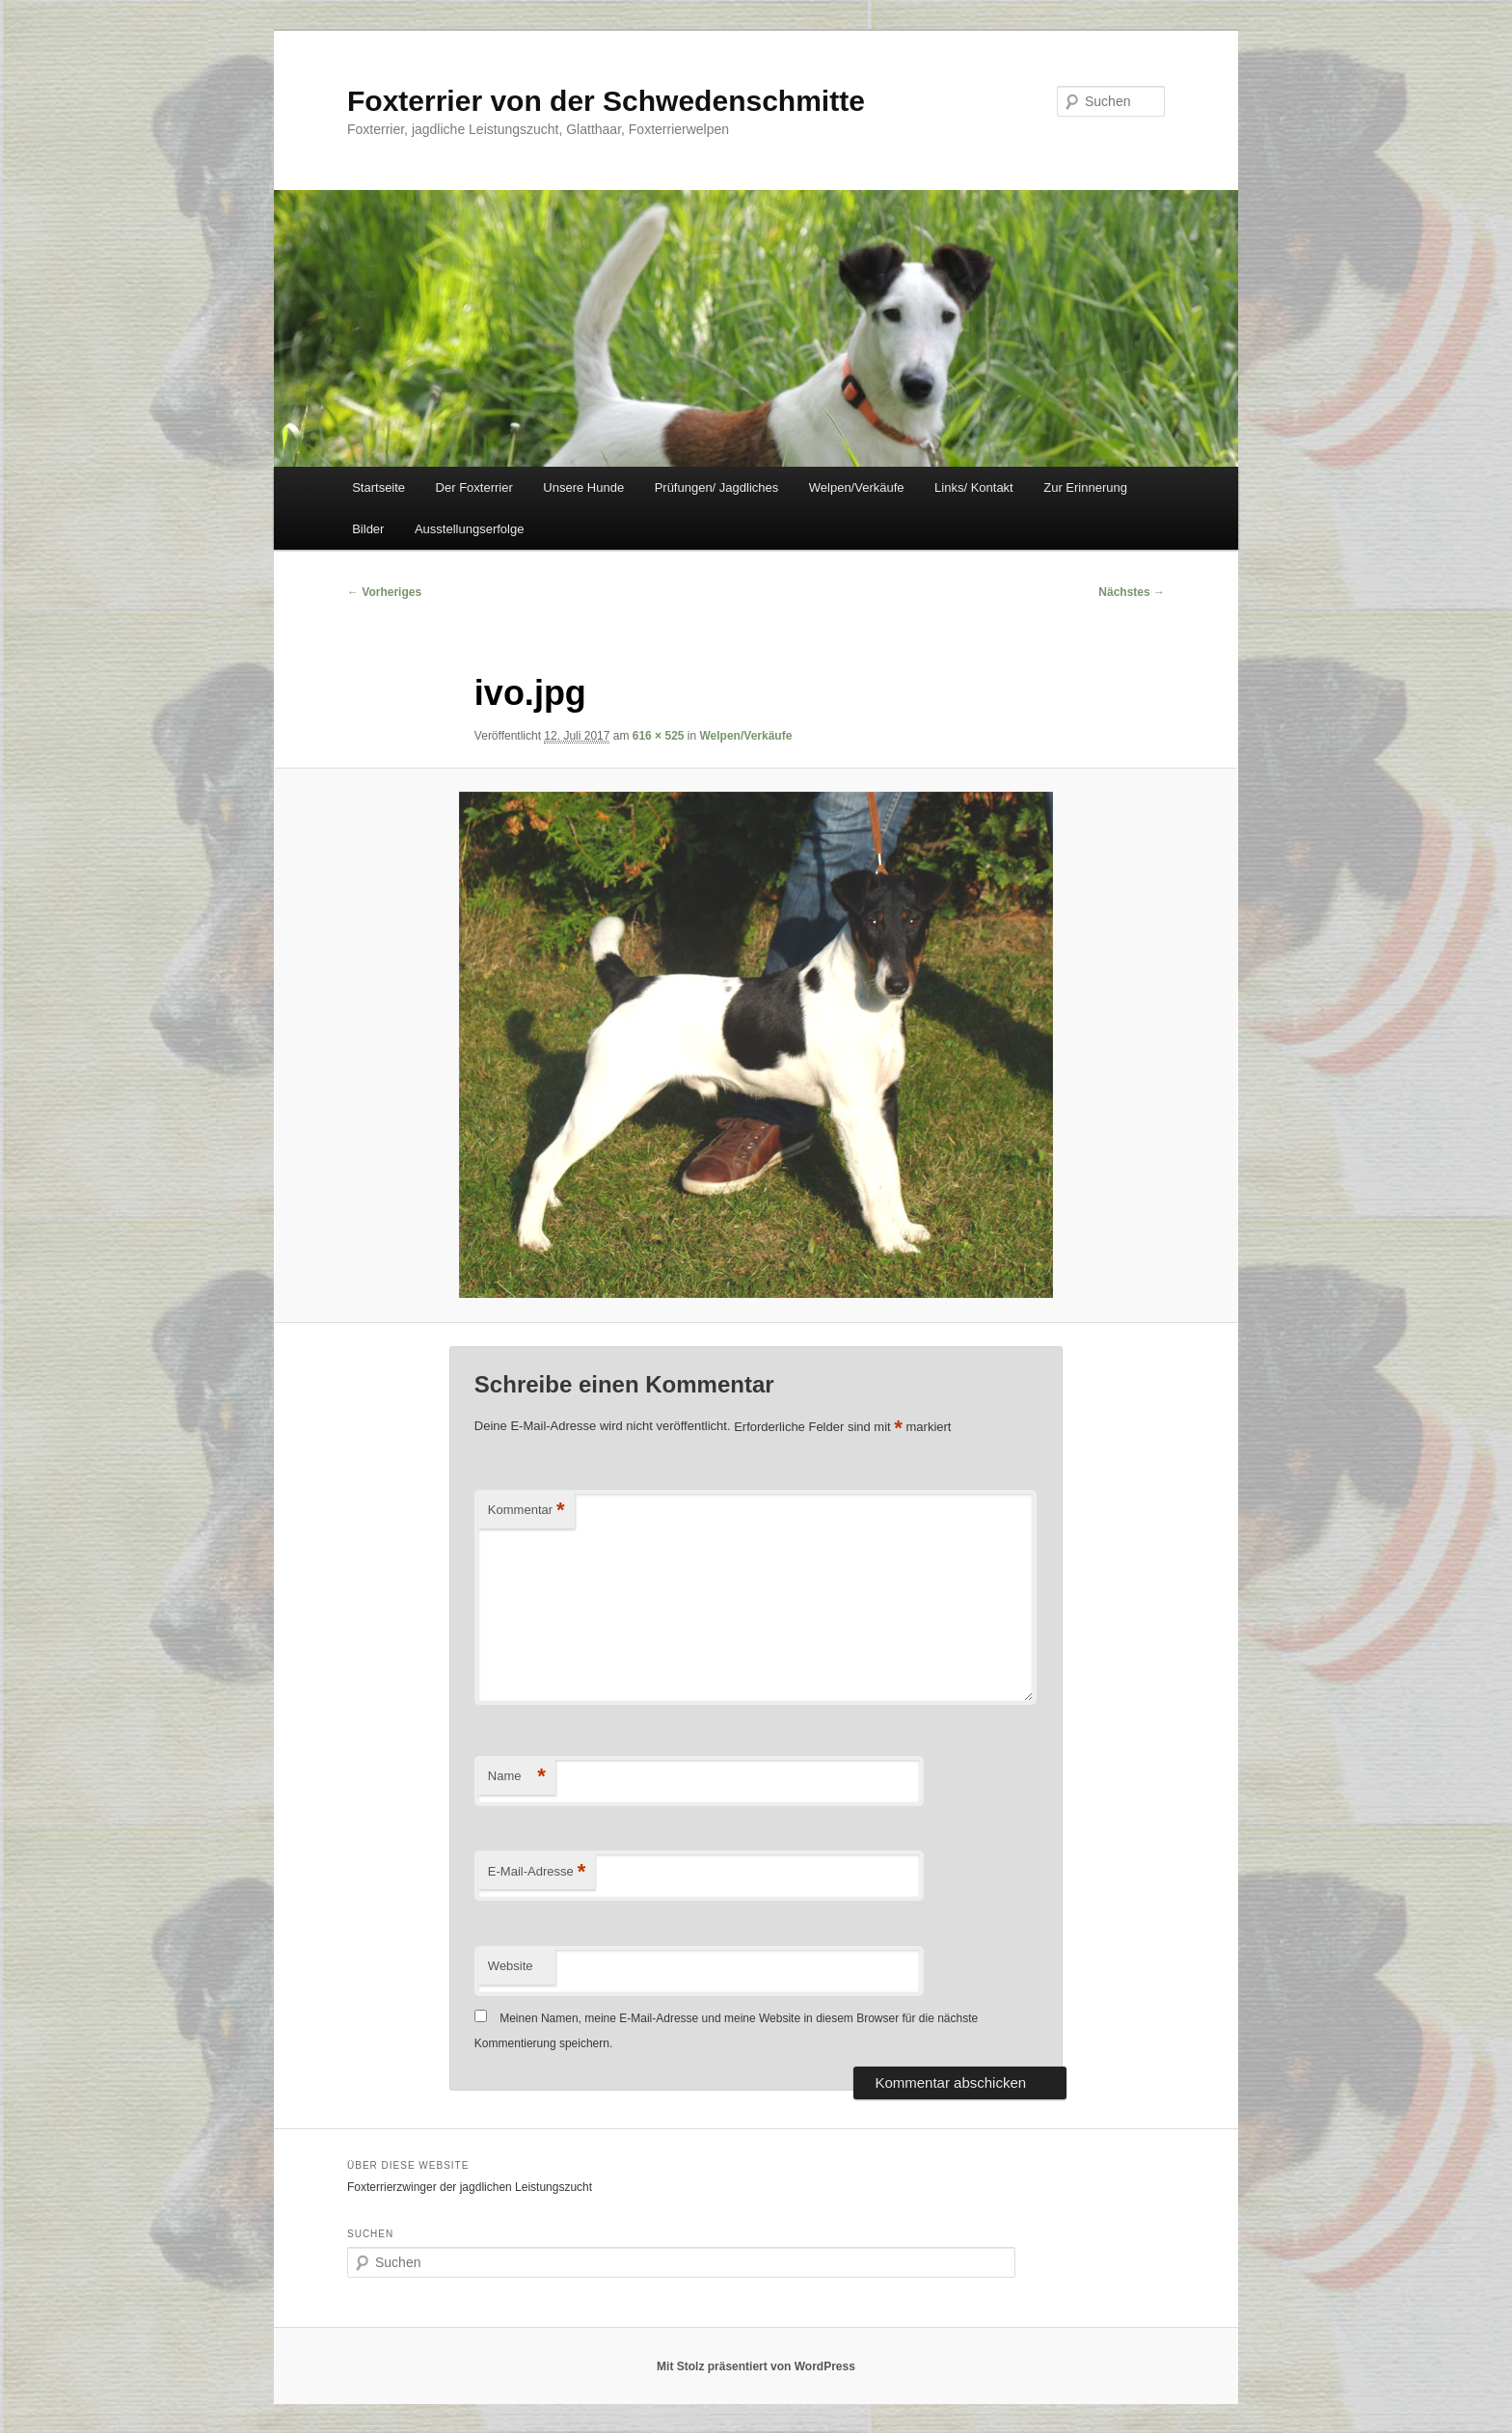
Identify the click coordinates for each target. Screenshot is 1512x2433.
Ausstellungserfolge (469, 529)
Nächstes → (1131, 592)
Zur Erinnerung (1085, 487)
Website (510, 1966)
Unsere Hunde (583, 487)
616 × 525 (659, 736)
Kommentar (526, 1511)
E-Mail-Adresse (536, 1872)
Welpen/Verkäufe (856, 487)
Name (517, 1777)
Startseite (378, 487)
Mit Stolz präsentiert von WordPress (756, 2366)
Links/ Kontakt (973, 487)
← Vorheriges (384, 592)
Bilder (368, 529)
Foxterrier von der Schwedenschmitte (606, 101)
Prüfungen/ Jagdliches (717, 487)
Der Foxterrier (474, 487)
